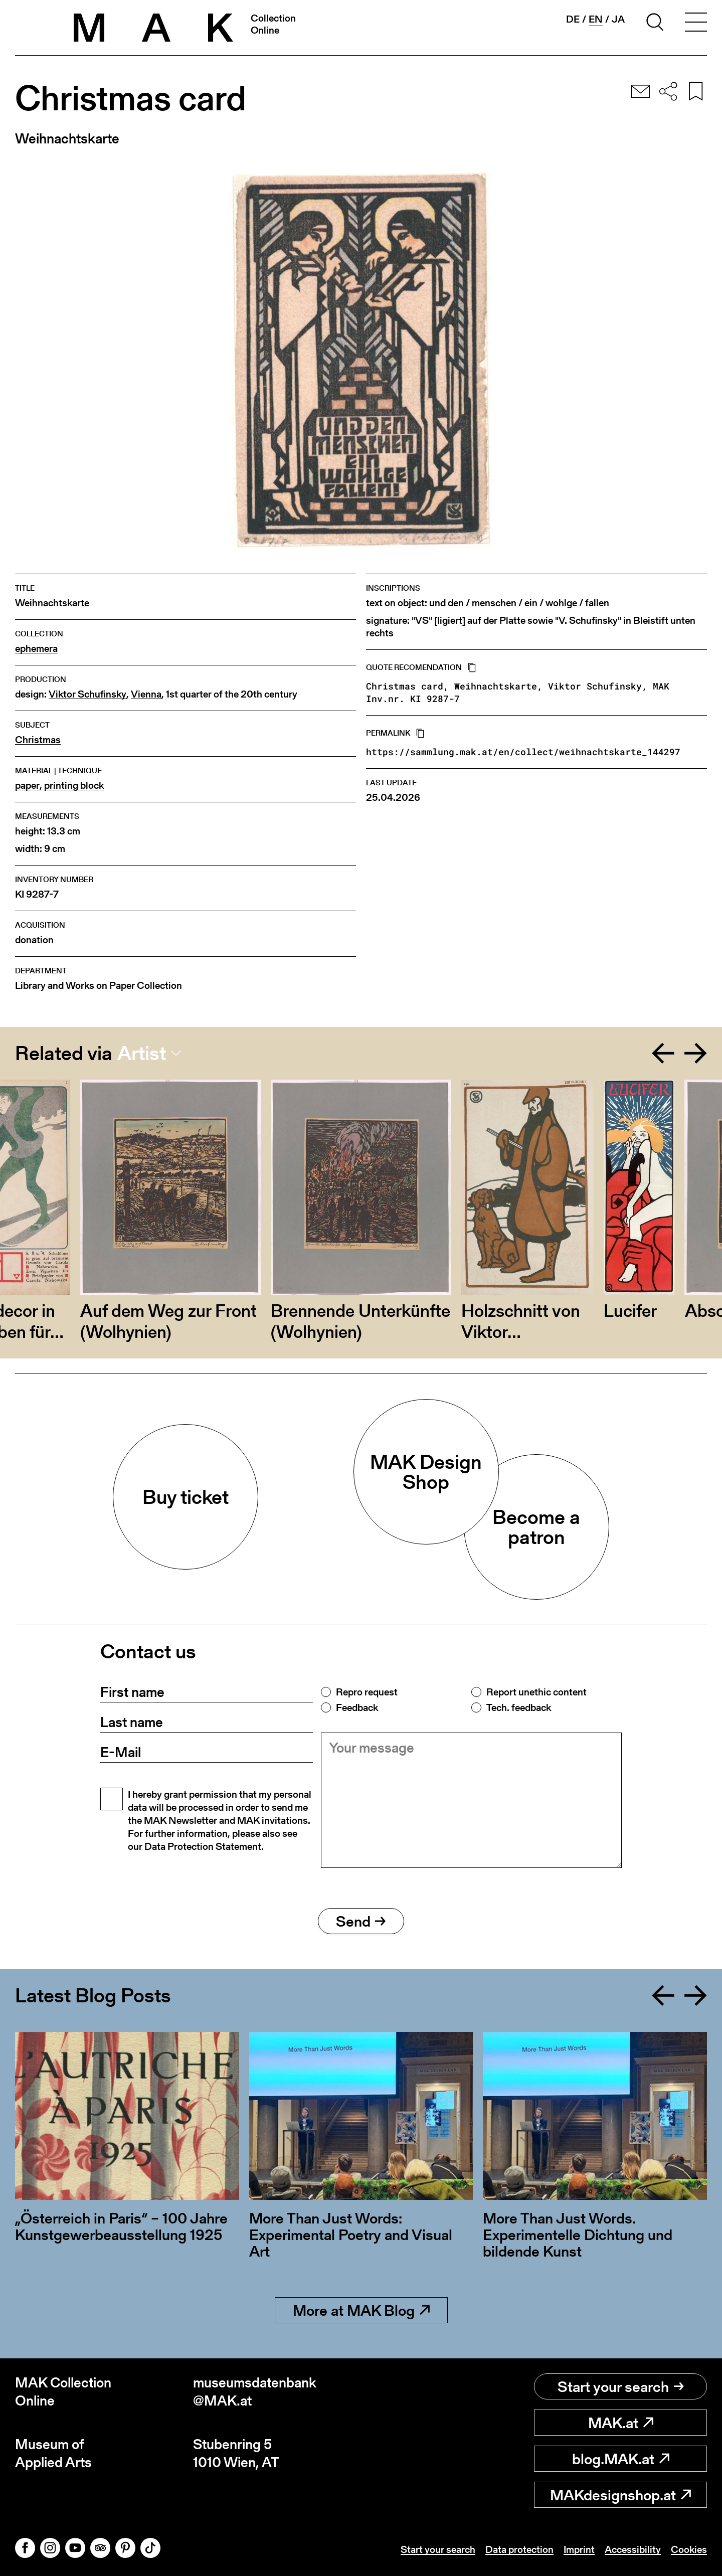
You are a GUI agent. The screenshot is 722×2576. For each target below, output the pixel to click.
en (596, 19)
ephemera (36, 648)
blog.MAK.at (620, 2458)
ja (618, 19)
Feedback (357, 1707)
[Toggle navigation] (696, 24)
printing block (74, 785)
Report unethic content (536, 1692)
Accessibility (633, 2549)
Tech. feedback (518, 1707)
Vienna (146, 694)
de (573, 19)
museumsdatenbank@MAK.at (254, 2391)
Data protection (519, 2549)
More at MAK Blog (361, 2310)
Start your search (621, 2386)
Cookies (689, 2549)
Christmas (38, 740)
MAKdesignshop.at (620, 2494)
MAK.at (620, 2422)
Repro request (367, 1692)
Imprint (579, 2549)
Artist (141, 1053)
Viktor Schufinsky (87, 694)
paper (27, 785)
